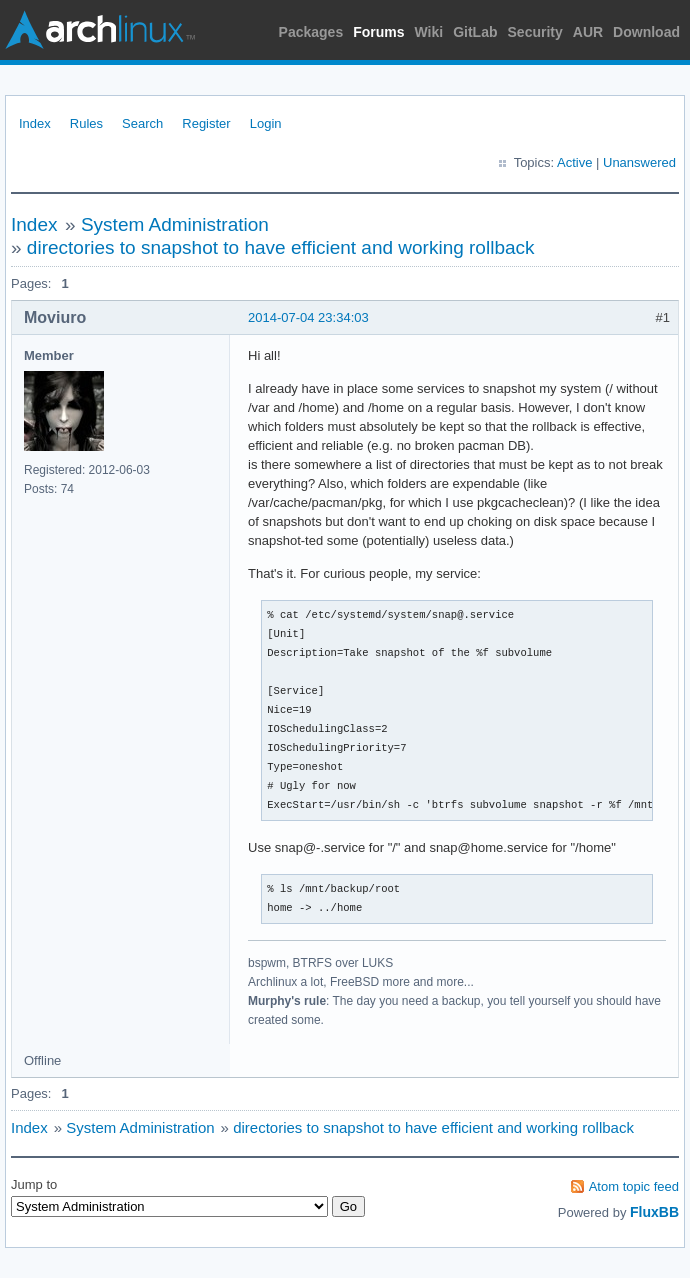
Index (35, 123)
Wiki (429, 32)
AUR (588, 32)
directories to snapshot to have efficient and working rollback (281, 247)
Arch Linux (100, 30)
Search (142, 123)
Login (266, 123)
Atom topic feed (634, 1186)
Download (646, 32)
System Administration (175, 224)
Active (574, 162)
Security (535, 32)
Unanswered (639, 162)
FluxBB (654, 1212)
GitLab (475, 32)
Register (206, 123)
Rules (86, 123)
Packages (311, 32)
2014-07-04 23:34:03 (308, 317)
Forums (378, 32)
